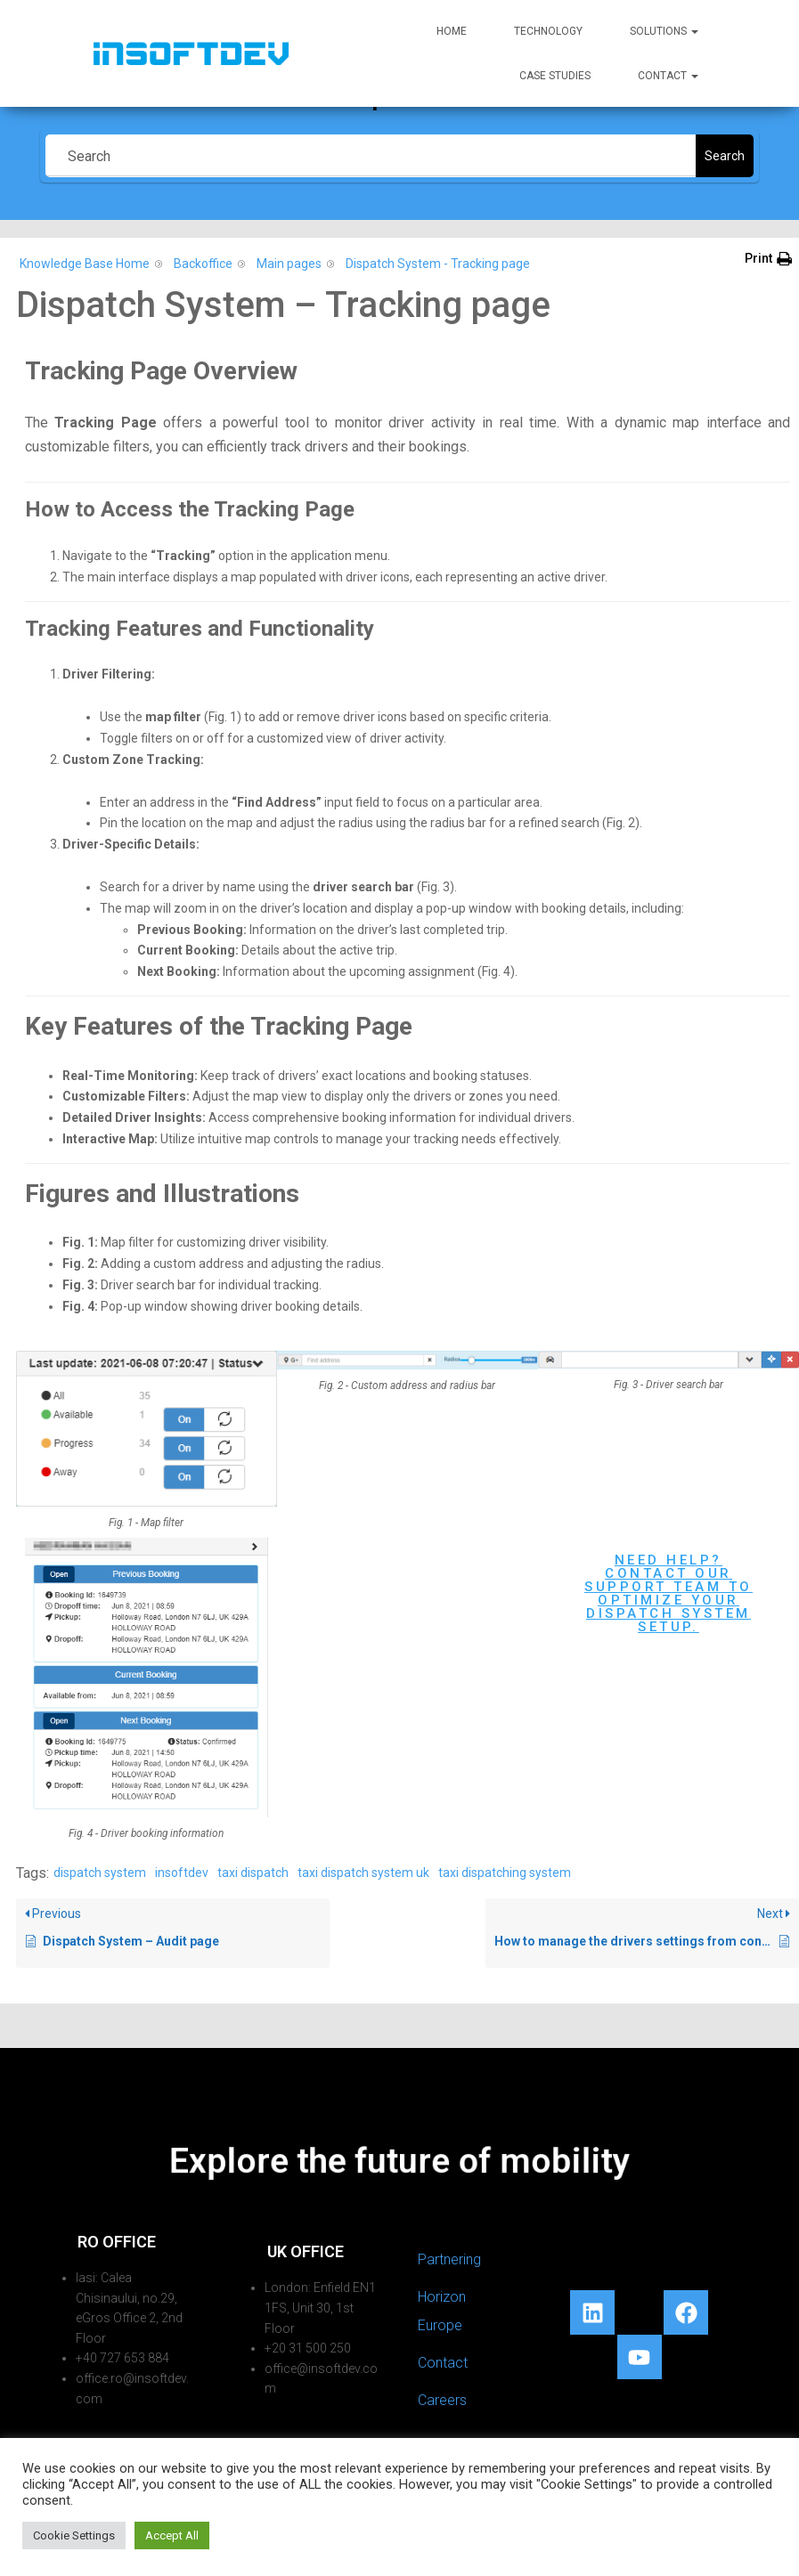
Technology (548, 31)
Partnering (449, 2259)
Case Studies (555, 75)
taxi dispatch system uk (363, 1872)
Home (451, 31)
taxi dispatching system (504, 1872)
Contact (668, 75)
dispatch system (99, 1872)
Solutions (664, 31)
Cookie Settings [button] (74, 2535)
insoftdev (181, 1872)
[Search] (370, 155)
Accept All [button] (172, 2535)
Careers (442, 2400)
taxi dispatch (253, 1872)
